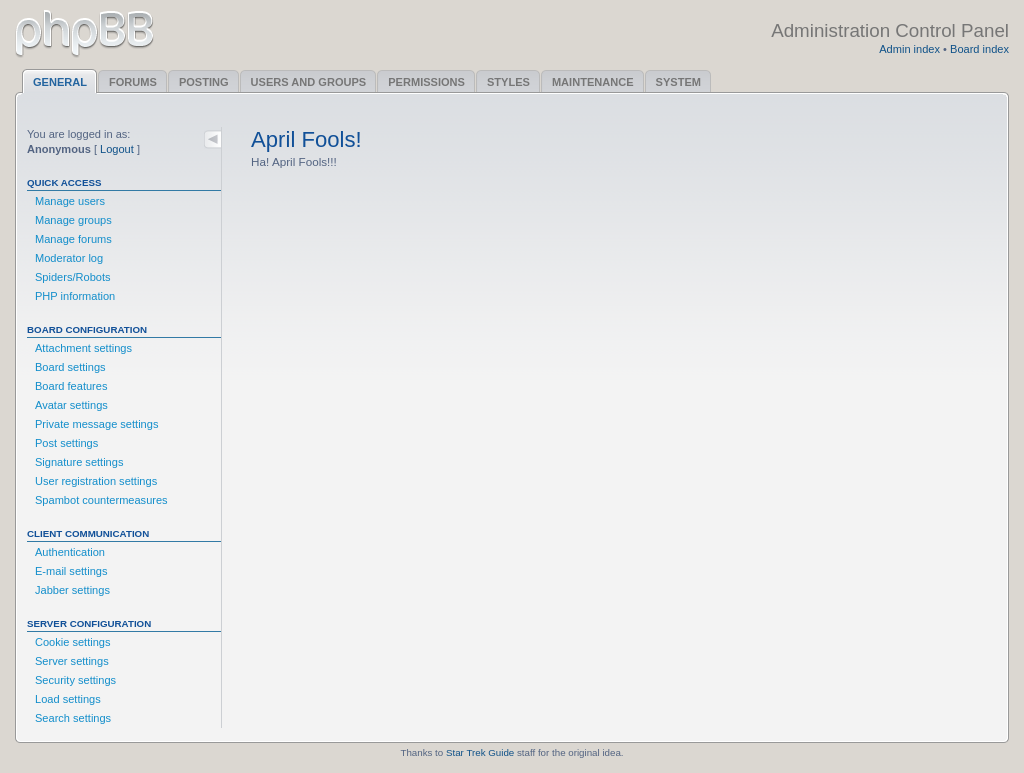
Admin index (909, 49)
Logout (117, 149)
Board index (979, 49)
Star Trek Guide (480, 752)
